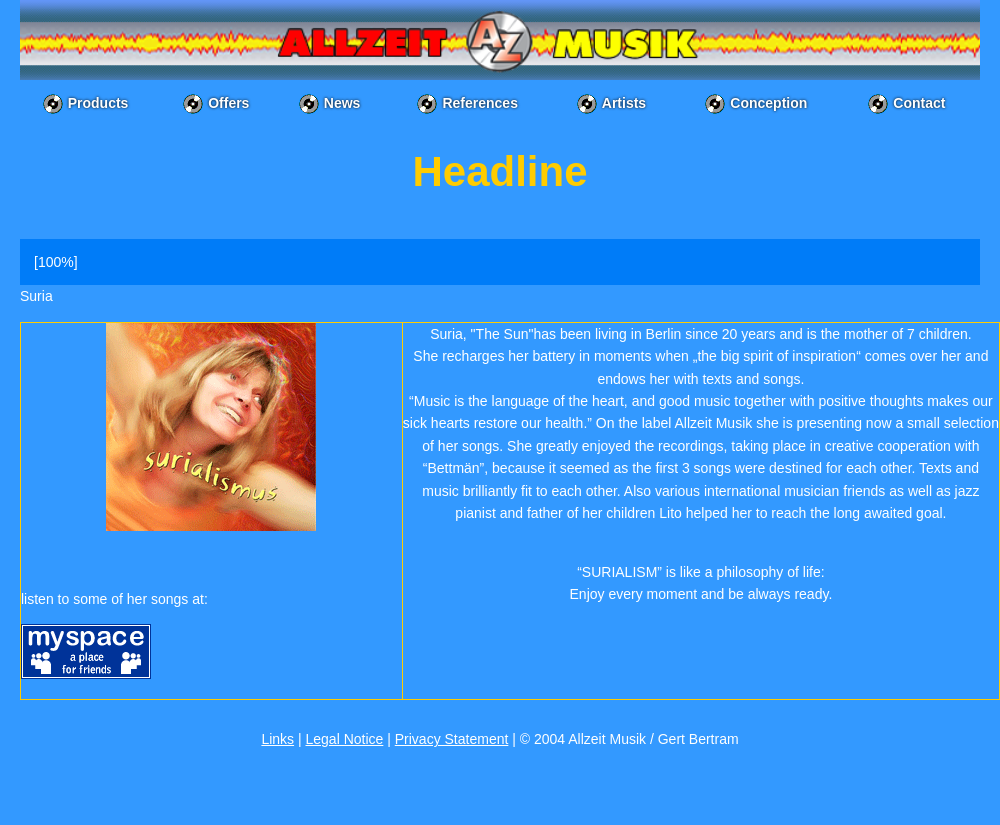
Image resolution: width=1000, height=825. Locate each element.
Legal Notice (345, 739)
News (342, 103)
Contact (919, 103)
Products (98, 103)
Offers (228, 103)
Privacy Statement (452, 739)
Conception (768, 103)
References (480, 103)
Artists (624, 103)
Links (277, 739)
